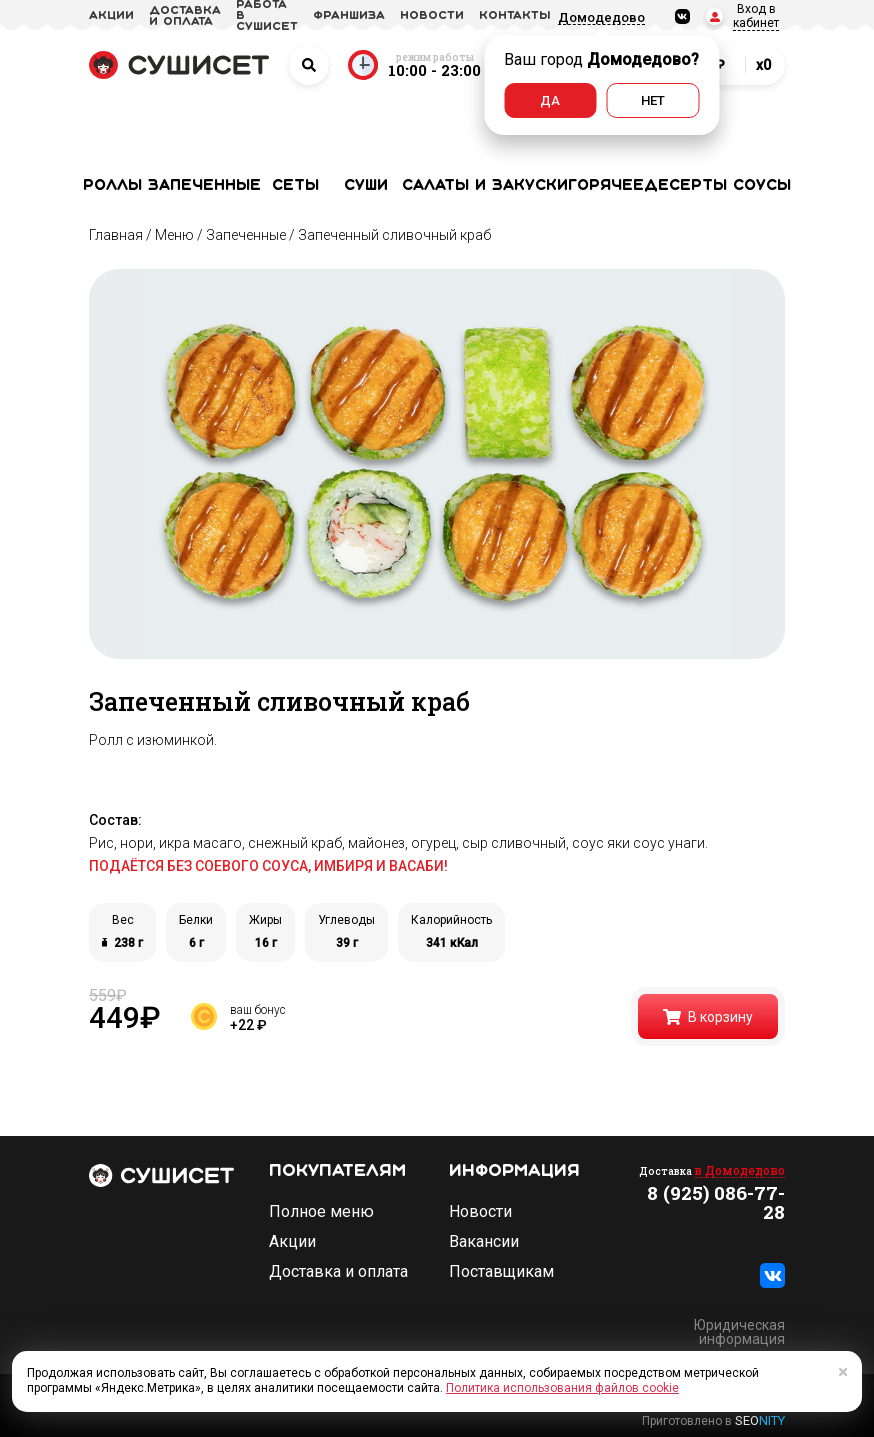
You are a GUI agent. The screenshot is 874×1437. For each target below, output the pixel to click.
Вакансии (484, 1242)
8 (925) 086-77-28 (716, 1202)
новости (432, 16)
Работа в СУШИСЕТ (267, 16)
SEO (760, 1420)
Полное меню (321, 1212)
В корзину (708, 1017)
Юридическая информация (739, 1332)
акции (111, 16)
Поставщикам (501, 1272)
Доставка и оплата (338, 1272)
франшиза (349, 16)
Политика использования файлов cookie (562, 1388)
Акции (292, 1242)
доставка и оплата (185, 16)
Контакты (515, 16)
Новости (480, 1212)
